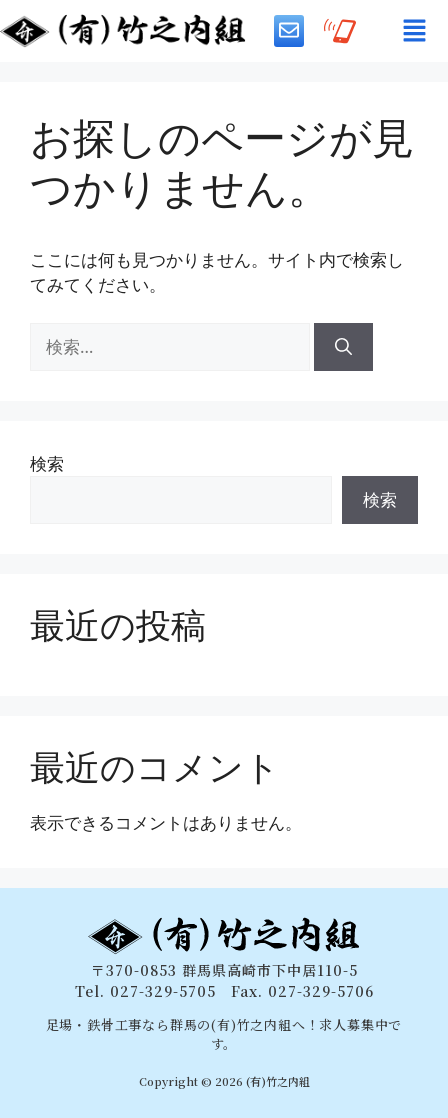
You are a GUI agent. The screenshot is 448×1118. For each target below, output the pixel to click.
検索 (47, 463)
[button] (414, 31)
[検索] (343, 347)
